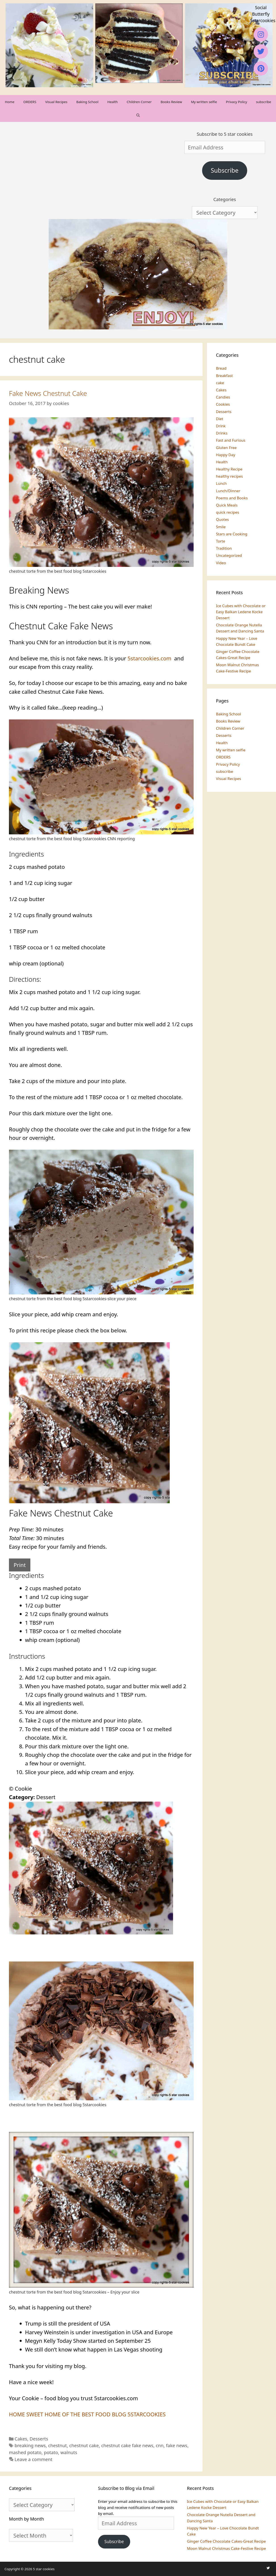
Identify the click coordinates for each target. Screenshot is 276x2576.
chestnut (57, 2445)
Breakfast (224, 375)
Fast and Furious (230, 440)
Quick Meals (227, 505)
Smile (221, 526)
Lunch (221, 483)
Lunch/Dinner (228, 490)
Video (221, 562)
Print (20, 1565)
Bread (221, 368)
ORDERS (29, 102)
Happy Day (225, 454)
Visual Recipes (56, 102)
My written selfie (204, 102)
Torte (220, 541)
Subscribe (224, 170)
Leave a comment (33, 2459)
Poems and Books (232, 497)
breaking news (30, 2445)
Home (10, 102)
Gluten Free (226, 447)
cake (220, 382)
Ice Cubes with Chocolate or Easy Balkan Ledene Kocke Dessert (241, 611)
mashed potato (25, 2452)
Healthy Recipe (229, 469)
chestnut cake (84, 2445)
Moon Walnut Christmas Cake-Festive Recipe (226, 2548)
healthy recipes (229, 476)
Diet (219, 418)
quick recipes (227, 512)
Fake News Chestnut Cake (48, 393)
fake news (176, 2445)
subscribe (263, 102)
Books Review (171, 102)
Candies (223, 397)
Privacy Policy (236, 102)
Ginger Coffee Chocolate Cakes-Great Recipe (226, 2541)
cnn (159, 2445)
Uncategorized (229, 555)
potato (51, 2452)
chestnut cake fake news (127, 2445)
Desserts (39, 2439)
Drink (221, 425)
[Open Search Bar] (137, 115)
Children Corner (139, 102)
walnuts (69, 2452)
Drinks (222, 433)
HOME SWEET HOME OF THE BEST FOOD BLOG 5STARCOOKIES (87, 2414)
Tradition (224, 548)
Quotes (222, 519)
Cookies (223, 404)
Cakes (21, 2439)
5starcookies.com (149, 658)
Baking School (87, 102)
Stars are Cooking (231, 533)
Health (112, 102)
